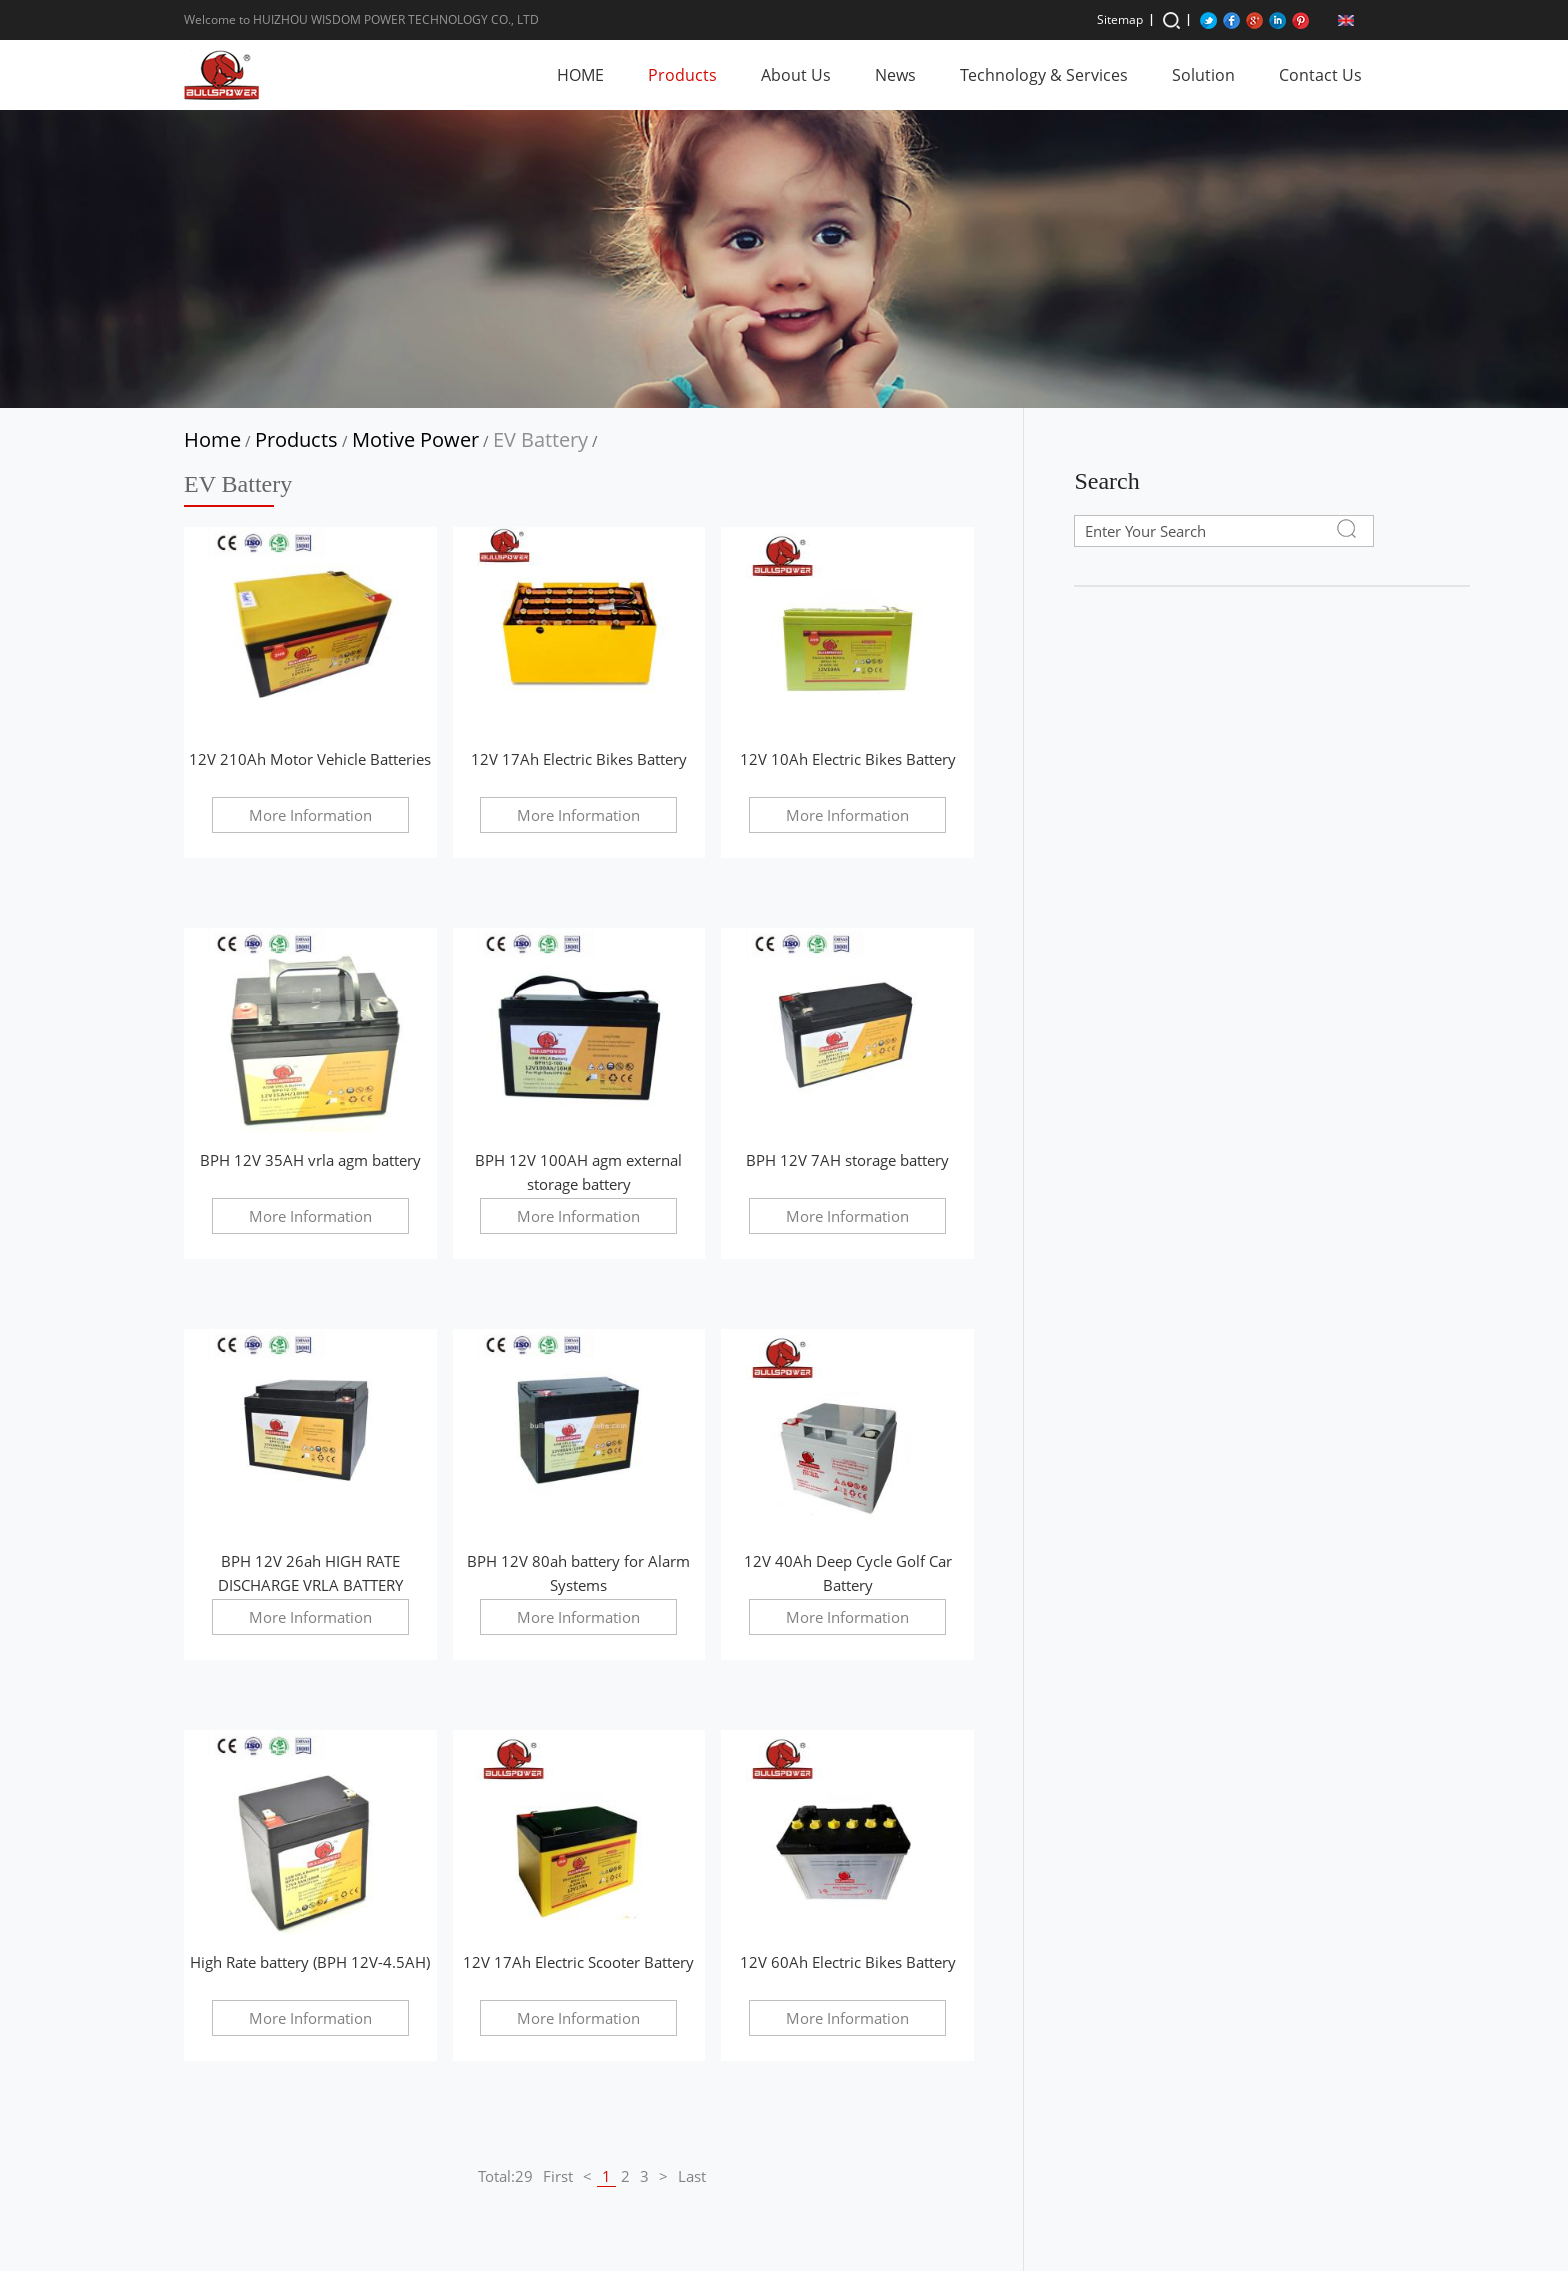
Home (212, 439)
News (895, 75)
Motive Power (415, 439)
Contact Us (1320, 75)
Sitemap (1120, 19)
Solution (1203, 75)
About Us (796, 75)
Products (682, 75)
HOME (580, 75)
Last (692, 2176)
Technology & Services (1044, 75)
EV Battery (540, 439)
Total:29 (505, 2176)
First (558, 2176)
